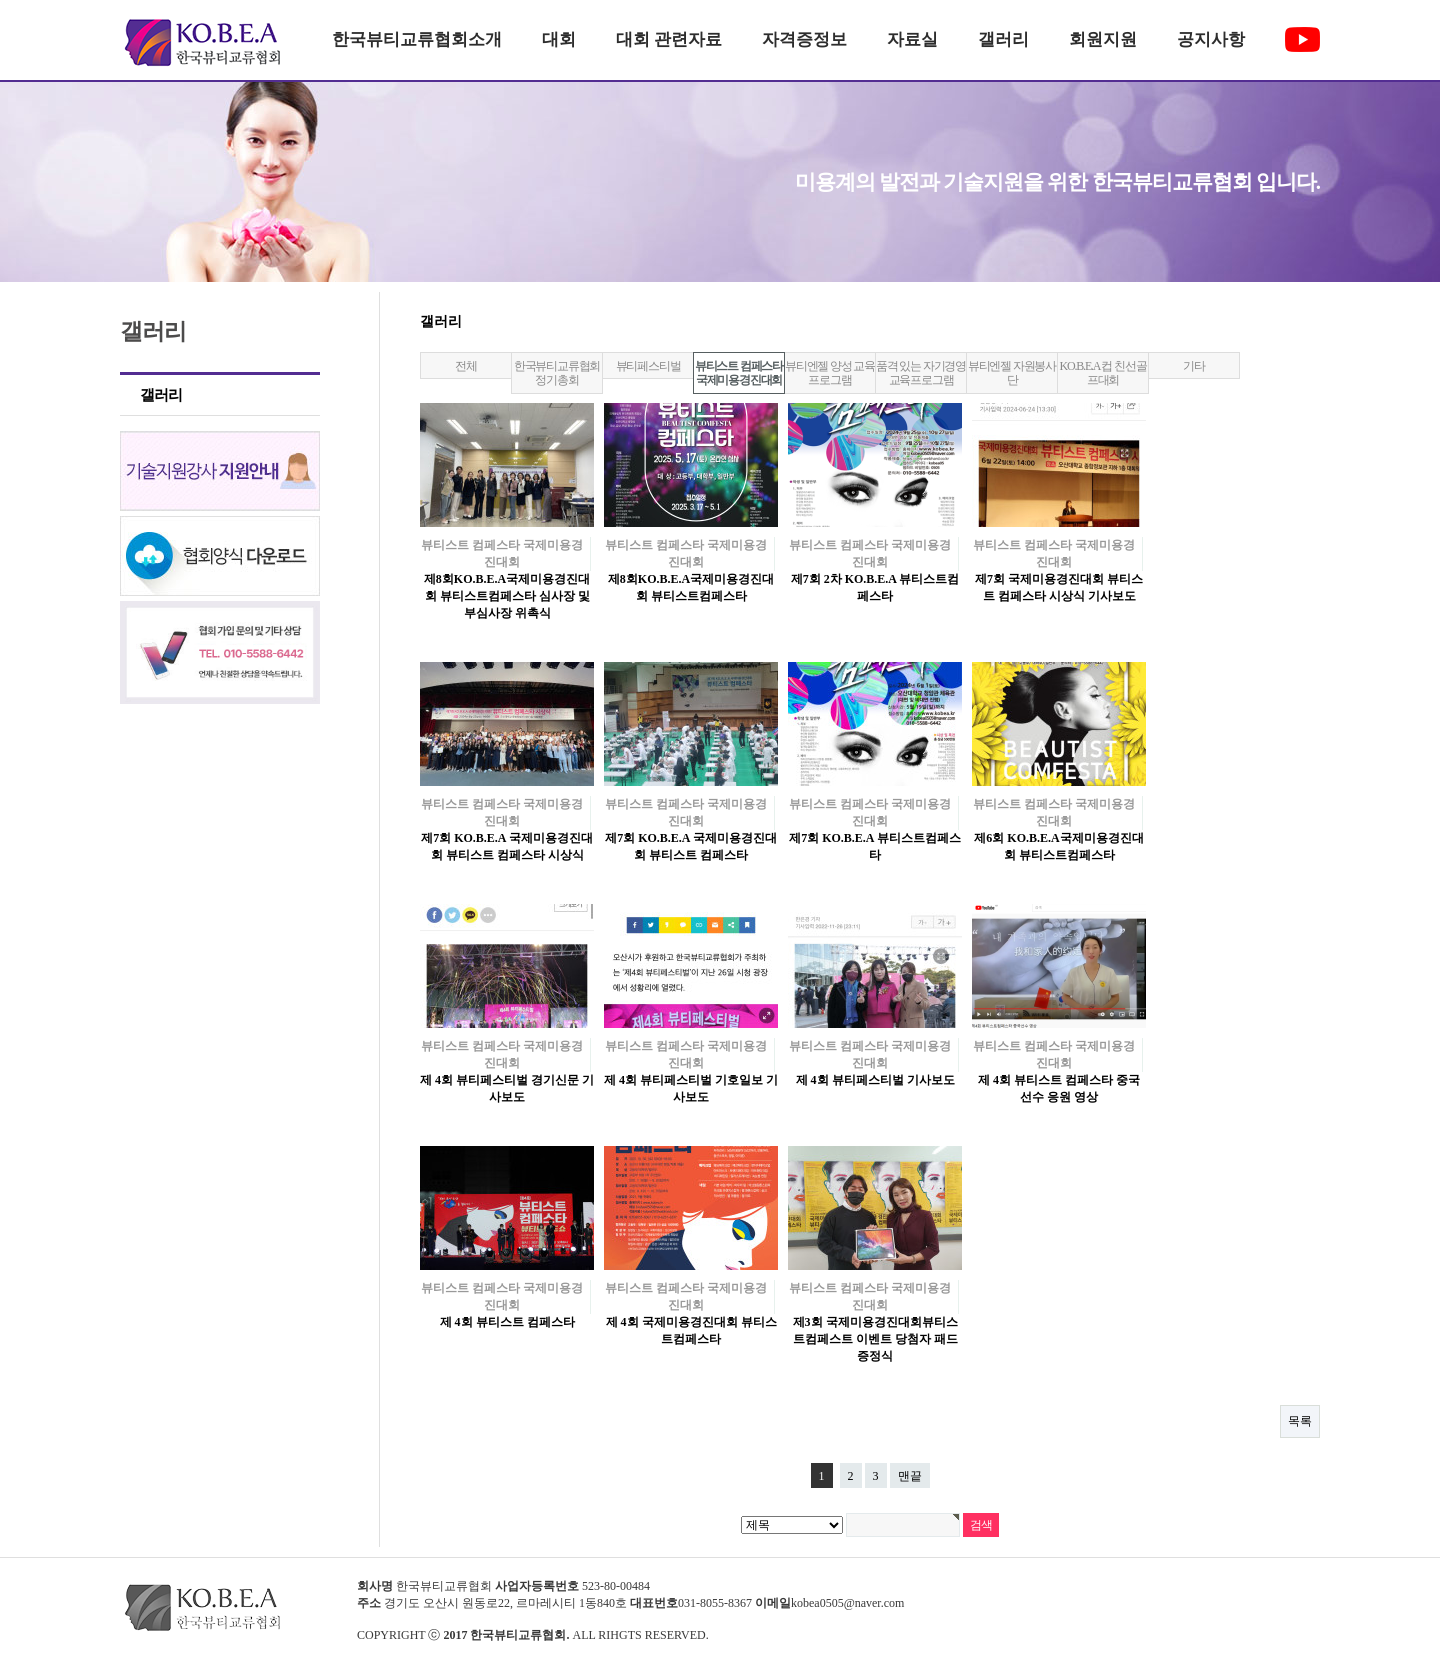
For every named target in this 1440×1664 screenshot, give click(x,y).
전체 (466, 366)
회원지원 (1103, 39)
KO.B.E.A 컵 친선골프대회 (1103, 373)
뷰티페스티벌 (648, 366)
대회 (559, 39)
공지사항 (1211, 39)
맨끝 (910, 1476)
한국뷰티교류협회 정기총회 (557, 373)
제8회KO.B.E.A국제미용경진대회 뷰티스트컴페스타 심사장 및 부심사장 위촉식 (507, 596)
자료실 (912, 39)
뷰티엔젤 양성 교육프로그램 (830, 373)
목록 (1300, 1421)
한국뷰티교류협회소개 (417, 39)
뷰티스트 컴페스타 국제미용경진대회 (739, 373)
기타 (1194, 366)
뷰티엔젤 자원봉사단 (1012, 373)
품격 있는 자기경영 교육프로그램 (921, 373)
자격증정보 (804, 39)
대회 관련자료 (669, 39)
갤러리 (1003, 39)
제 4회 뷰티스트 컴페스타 (507, 1322)
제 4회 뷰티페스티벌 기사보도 (875, 1080)
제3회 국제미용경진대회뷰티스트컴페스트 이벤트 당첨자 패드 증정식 (875, 1339)
